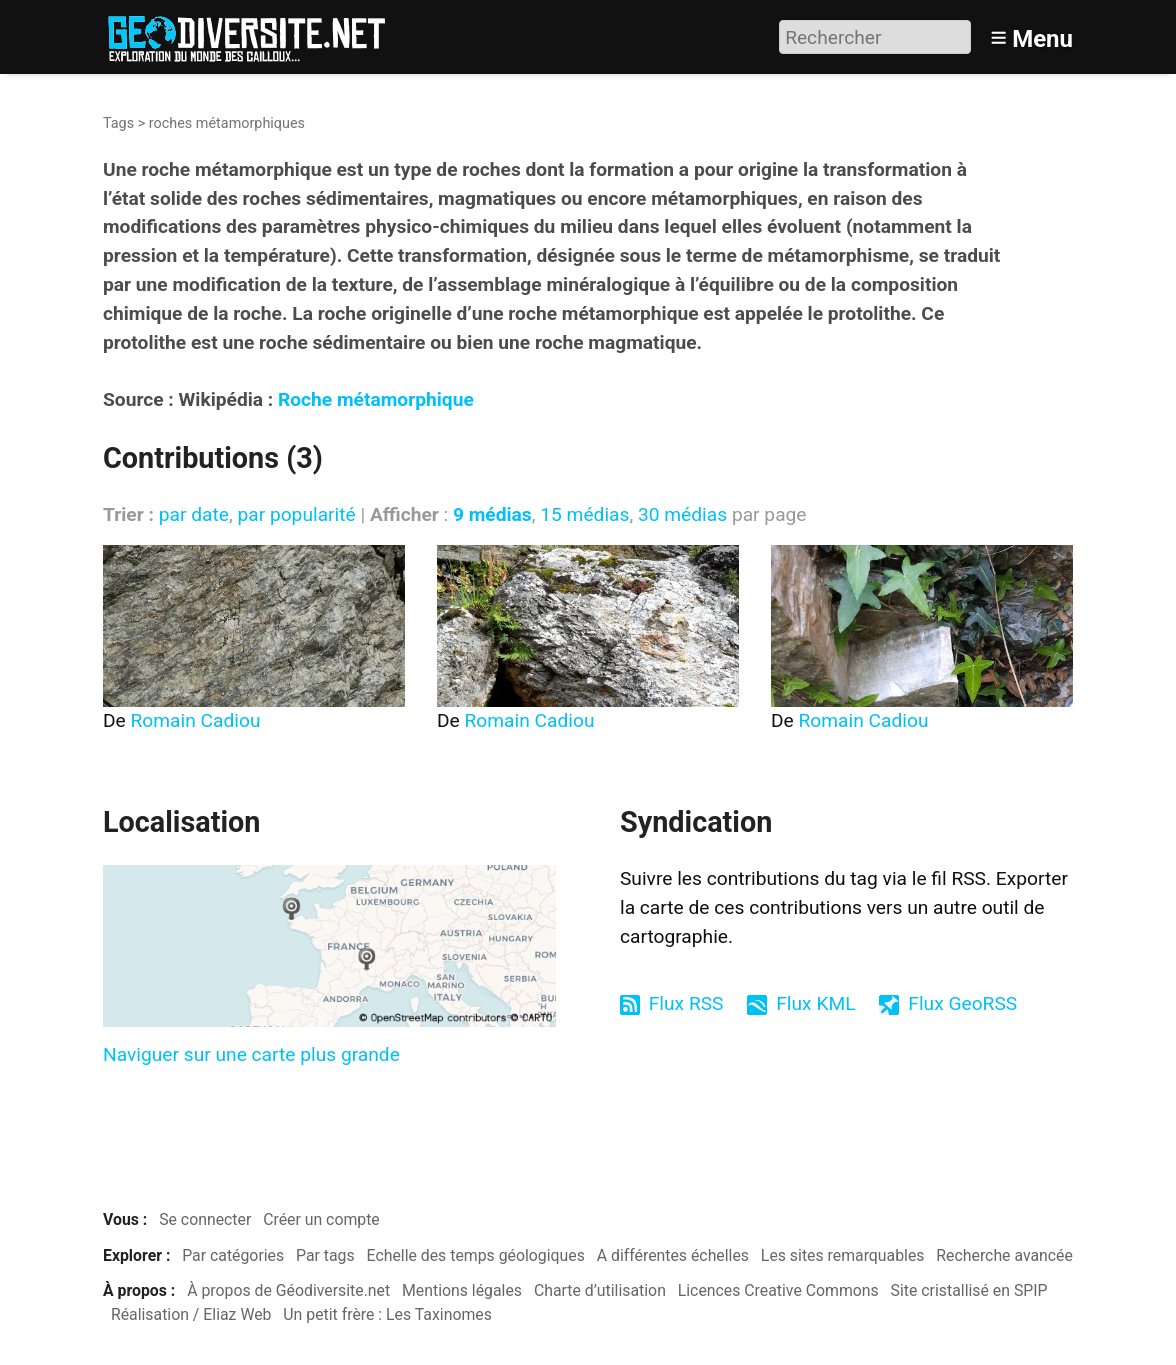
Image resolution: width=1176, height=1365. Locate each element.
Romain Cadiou (196, 720)
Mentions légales (462, 1290)
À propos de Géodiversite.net (288, 1290)
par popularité (296, 514)
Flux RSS (686, 1003)
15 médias (584, 514)
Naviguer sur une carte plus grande (251, 1054)
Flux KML (815, 1003)
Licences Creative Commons (778, 1290)
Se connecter (205, 1219)
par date (194, 514)
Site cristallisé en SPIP (969, 1290)
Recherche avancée (1004, 1255)
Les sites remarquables (843, 1255)
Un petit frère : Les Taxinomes (387, 1314)
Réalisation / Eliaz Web (191, 1314)
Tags (118, 123)
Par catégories (233, 1255)
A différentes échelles (673, 1255)
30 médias (682, 514)
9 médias (492, 514)
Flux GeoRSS (962, 1003)
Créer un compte (321, 1219)
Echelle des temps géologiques (476, 1255)
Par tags (325, 1255)
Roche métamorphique (376, 399)
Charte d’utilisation (600, 1290)
